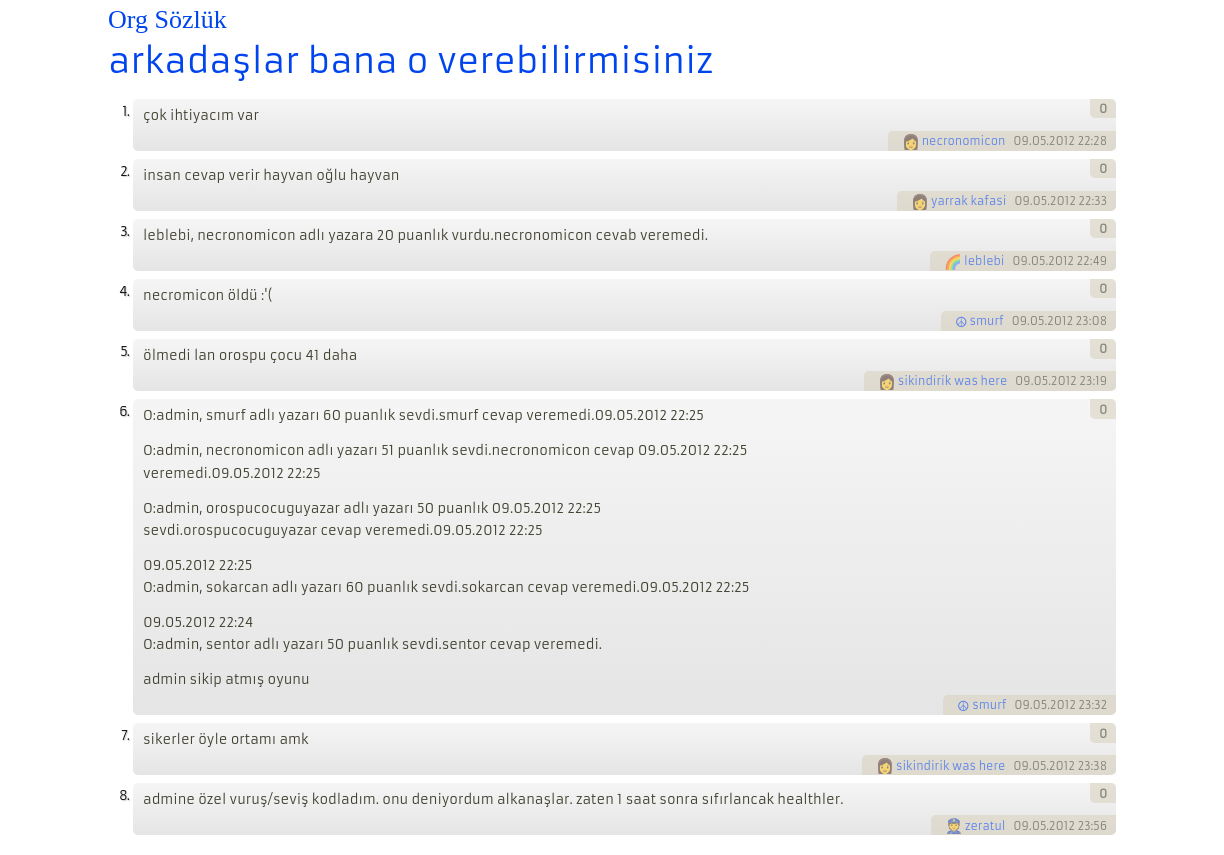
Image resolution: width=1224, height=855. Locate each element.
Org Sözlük (167, 19)
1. (125, 111)
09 (1021, 141)
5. (124, 351)
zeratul (985, 826)
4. (124, 291)
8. (124, 795)
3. (124, 231)
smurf (987, 321)
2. (124, 171)
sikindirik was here (952, 381)
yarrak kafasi (968, 201)
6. (124, 411)
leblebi (984, 261)
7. (125, 735)
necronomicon (964, 141)
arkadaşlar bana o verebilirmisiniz (410, 61)
